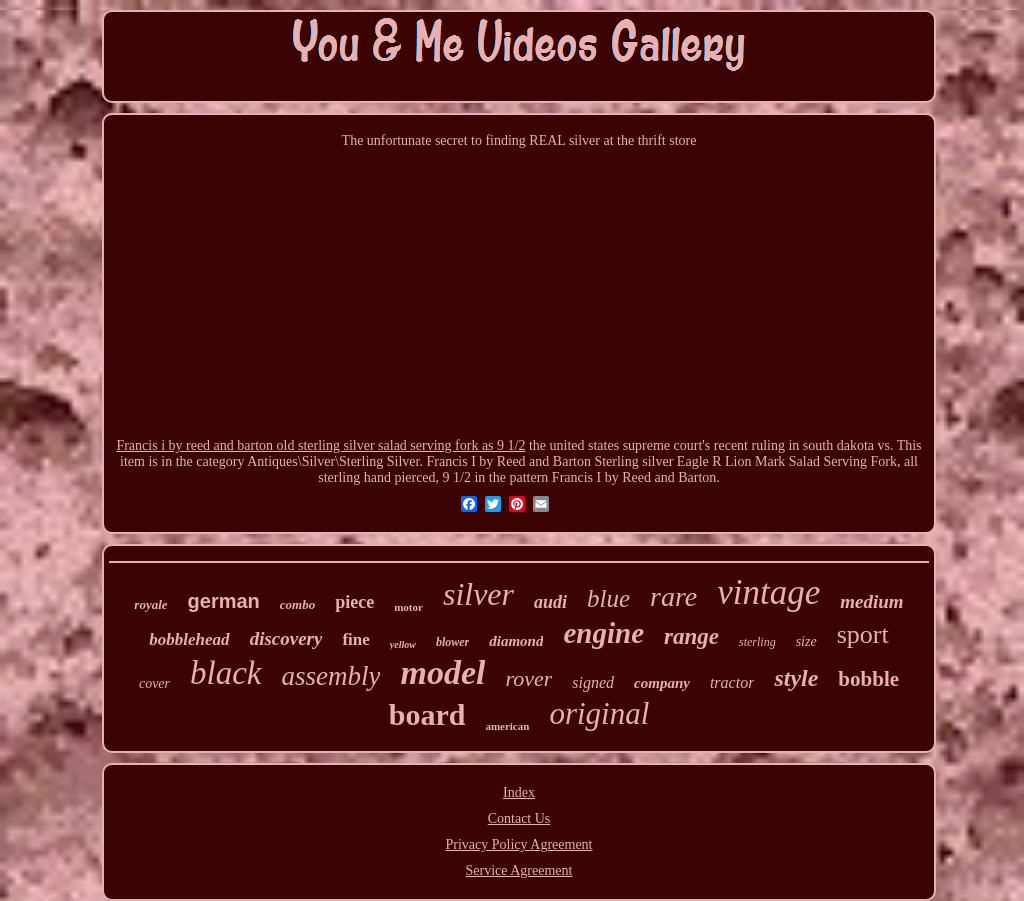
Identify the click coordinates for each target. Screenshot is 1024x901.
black (225, 673)
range (691, 636)
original (599, 713)
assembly (331, 676)
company (662, 683)
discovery (286, 638)
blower (452, 642)
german (224, 601)
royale (150, 604)
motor (408, 607)
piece (354, 602)
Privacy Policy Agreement (519, 844)
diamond (516, 641)
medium (871, 601)
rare (673, 596)
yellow (403, 644)
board (427, 714)
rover (528, 678)
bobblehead (189, 639)
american (507, 726)
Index (519, 792)
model (442, 672)
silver (478, 594)
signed (593, 682)
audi (550, 602)
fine (355, 639)
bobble (868, 679)
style (796, 678)
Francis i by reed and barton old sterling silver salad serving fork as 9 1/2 (320, 445)
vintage (768, 592)
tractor (732, 682)
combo (297, 604)
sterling (757, 642)
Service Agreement (519, 870)
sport (863, 634)
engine (603, 633)
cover (154, 683)
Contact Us (519, 818)
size (806, 641)
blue (608, 598)
